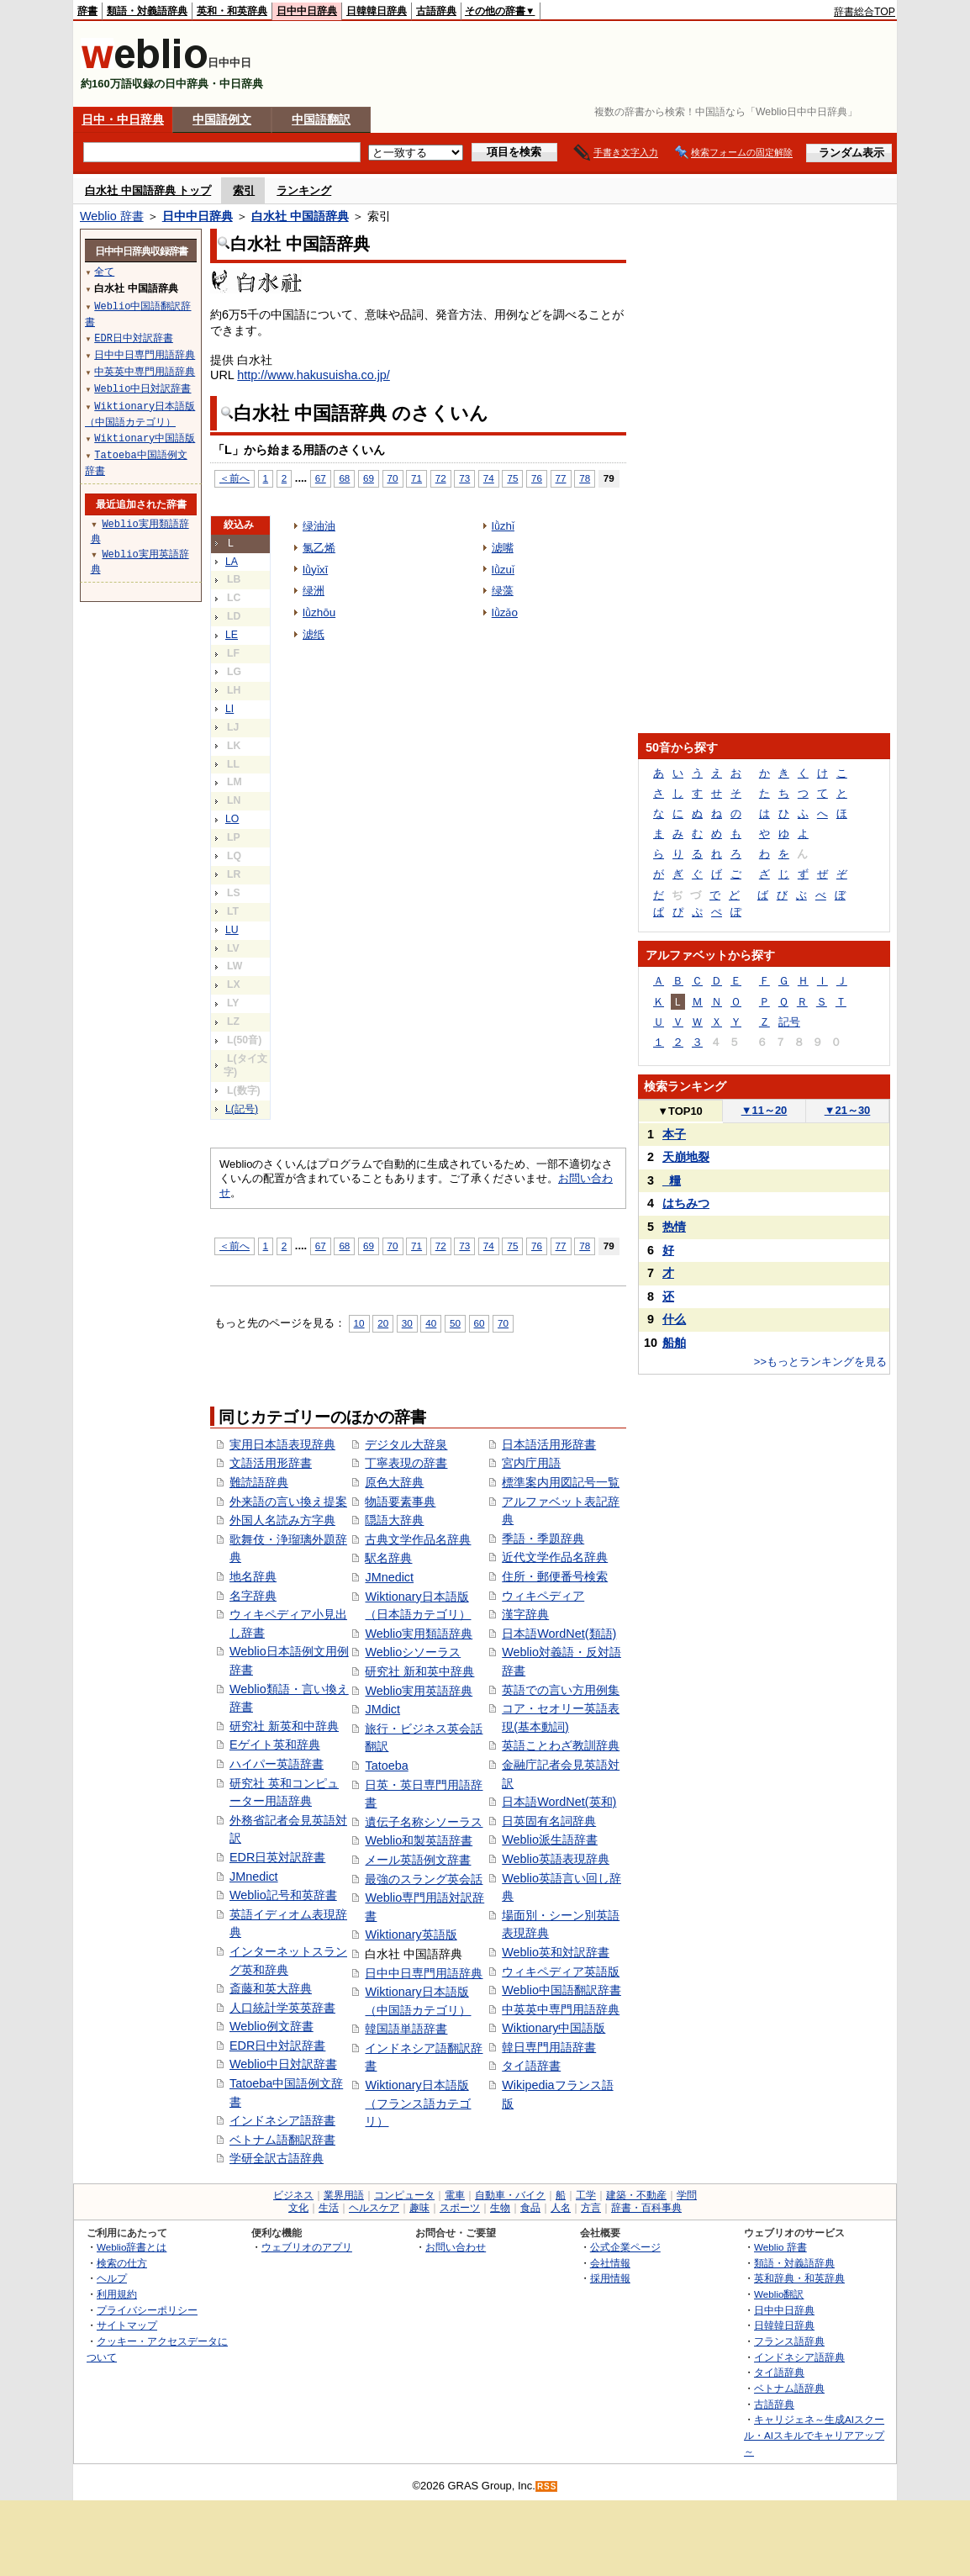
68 (344, 477)
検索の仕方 (122, 2262)
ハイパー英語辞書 (276, 1764)
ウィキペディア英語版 (560, 1971)
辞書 (87, 11)
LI (229, 709)
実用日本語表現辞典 (282, 1444)
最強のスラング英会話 (423, 1879)
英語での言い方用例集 (560, 1690)
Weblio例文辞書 (271, 2026)
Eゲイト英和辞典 (274, 1744)
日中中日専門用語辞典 (423, 1973)
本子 (674, 1134)
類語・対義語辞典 (147, 11)
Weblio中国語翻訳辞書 (561, 1990)
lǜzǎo (505, 612)
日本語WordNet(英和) (559, 1801)
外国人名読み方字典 (282, 1520)
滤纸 (313, 634)
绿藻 (503, 590)
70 (392, 477)
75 (512, 477)
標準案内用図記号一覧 (560, 1482)
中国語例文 (221, 119)
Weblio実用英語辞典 (418, 1690)
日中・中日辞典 (123, 119)
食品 (530, 2208)
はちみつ (685, 1203)
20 (382, 1322)
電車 (455, 2195)
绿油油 (319, 526)
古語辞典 (436, 11)
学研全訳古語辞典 (276, 2158)
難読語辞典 (258, 1482)
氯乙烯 (319, 547)
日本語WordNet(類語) (559, 1633)
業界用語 (344, 2195)
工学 (586, 2195)
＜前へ (234, 477)
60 (479, 1322)
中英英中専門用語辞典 (560, 2009)
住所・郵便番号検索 (555, 1576)
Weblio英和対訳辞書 (555, 1952)
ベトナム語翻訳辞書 (282, 2139)
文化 (298, 2208)
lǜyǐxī (315, 569)
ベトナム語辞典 (789, 2388)
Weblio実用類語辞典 (418, 1633)
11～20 (764, 1110)
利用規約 (117, 2293)
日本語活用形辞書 (549, 1444)
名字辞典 (253, 1595)
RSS (547, 2486)
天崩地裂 (685, 1157)
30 (407, 1322)
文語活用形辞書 (270, 1463)
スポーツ (460, 2208)
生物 (500, 2208)
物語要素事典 (400, 1501)
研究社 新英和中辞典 (284, 1726)
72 (440, 477)
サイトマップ (127, 2325)
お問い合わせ (455, 2246)
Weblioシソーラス (413, 1652)
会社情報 (610, 2262)
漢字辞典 (525, 1614)
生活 (329, 2208)
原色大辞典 (394, 1482)
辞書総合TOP (864, 12)
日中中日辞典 (307, 11)
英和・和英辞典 (232, 11)
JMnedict (253, 1876)
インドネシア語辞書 (282, 2120)
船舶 (674, 1342)
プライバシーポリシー (147, 2309)
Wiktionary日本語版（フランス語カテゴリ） (418, 2103)
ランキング (304, 190)
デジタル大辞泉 (406, 1444)
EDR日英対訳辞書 (277, 1857)
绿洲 (313, 590)
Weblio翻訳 (779, 2293)
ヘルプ (112, 2277)
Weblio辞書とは (131, 2246)
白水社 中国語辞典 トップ (148, 190)
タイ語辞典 (779, 2372)
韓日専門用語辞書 (549, 2047)
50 (455, 1322)
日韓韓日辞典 (376, 11)
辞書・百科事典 (646, 2208)
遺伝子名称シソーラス (423, 1822)
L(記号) (241, 1109)
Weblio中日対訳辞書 (283, 2064)
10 (359, 1322)
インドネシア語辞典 (799, 2357)
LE (231, 635)
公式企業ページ (625, 2246)
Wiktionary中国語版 (553, 2028)
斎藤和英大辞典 (270, 1988)
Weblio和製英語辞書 (418, 1840)
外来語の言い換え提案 (288, 1501)
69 (368, 477)
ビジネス (293, 2195)
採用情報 (610, 2277)
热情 (674, 1226)
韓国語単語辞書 (406, 2028)
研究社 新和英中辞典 (419, 1671)
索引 (244, 190)
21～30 (848, 1110)
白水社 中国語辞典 (300, 216)
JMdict (382, 1709)
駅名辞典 (388, 1558)
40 (430, 1322)
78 (584, 477)
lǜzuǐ (503, 569)
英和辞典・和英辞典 (799, 2277)
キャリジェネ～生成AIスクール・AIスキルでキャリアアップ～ (814, 2435)
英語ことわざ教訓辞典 (560, 1745)
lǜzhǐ (503, 526)
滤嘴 (503, 547)
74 (488, 477)
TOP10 (680, 1111)
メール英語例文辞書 (418, 1859)
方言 (591, 2208)
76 (536, 477)
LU (232, 930)
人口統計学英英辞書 (282, 2007)
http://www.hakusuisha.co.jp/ (313, 375)
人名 (561, 2208)
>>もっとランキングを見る (820, 1361)
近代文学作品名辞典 (555, 1557)
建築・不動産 (636, 2195)
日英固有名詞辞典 (549, 1821)
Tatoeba (386, 1765)
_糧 (671, 1180)
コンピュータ (404, 2195)
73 (464, 477)
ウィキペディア (543, 1595)
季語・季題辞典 (543, 1538)
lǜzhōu (319, 612)
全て (104, 271)
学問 (687, 2195)
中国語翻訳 (321, 119)
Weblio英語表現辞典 (555, 1859)
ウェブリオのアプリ (306, 2246)
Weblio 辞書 (112, 216)
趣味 (419, 2208)
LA (231, 561)
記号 (789, 1022)
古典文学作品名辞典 (418, 1539)
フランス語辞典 (789, 2341)
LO (232, 819)
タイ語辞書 (531, 2065)
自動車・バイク (510, 2195)
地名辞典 (253, 1576)
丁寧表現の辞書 (406, 1463)
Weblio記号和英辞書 (283, 1895)
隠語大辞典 (394, 1520)
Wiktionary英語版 (410, 1934)
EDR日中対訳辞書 (277, 2045)
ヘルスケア (374, 2208)
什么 (674, 1319)
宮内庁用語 (531, 1463)
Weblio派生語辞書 (550, 1839)
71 (416, 477)
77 (561, 477)
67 (320, 477)
